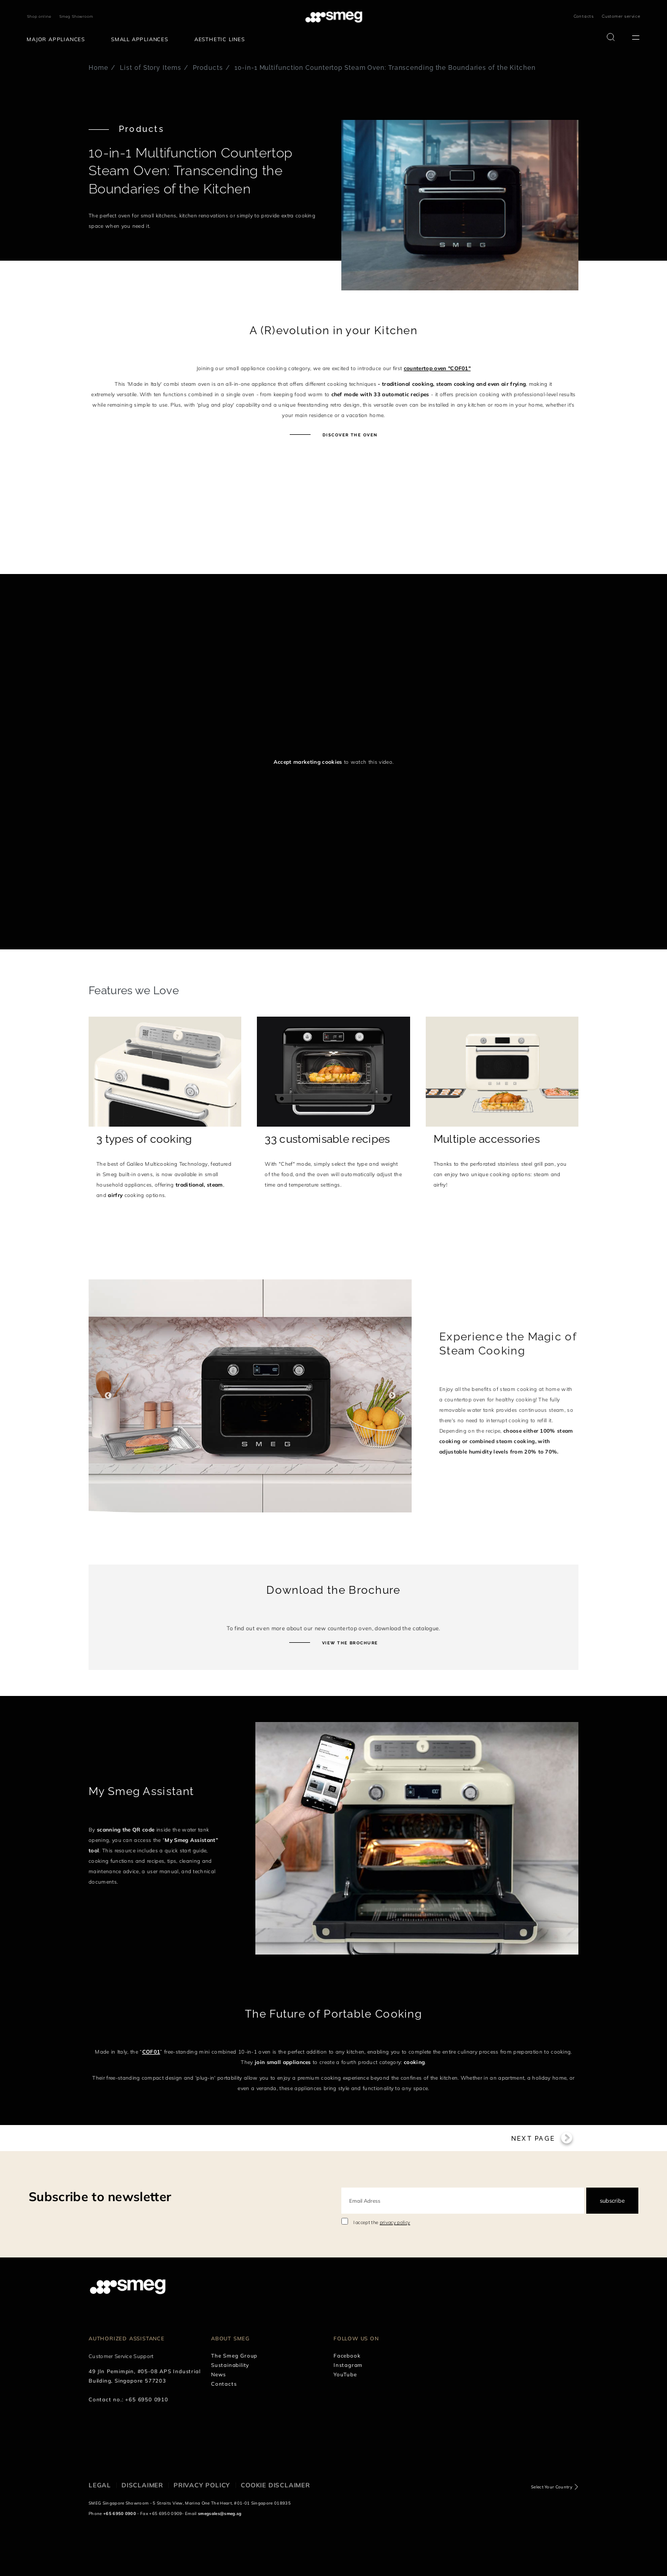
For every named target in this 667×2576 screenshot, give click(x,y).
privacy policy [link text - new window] (395, 2496)
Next (392, 1395)
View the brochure (349, 1642)
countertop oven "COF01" (437, 368)
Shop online (39, 16)
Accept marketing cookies (308, 762)
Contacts (584, 16)
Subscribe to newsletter (100, 2470)
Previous (108, 1395)
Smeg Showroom (76, 16)
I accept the (382, 2496)
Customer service (621, 16)
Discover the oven (349, 434)
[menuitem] (58, 39)
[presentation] (78, 535)
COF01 (151, 2051)
